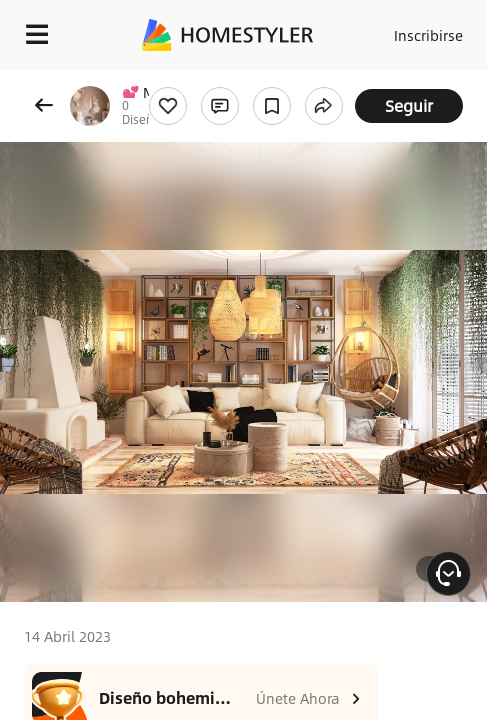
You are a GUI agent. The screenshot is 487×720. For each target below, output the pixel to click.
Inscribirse (428, 35)
